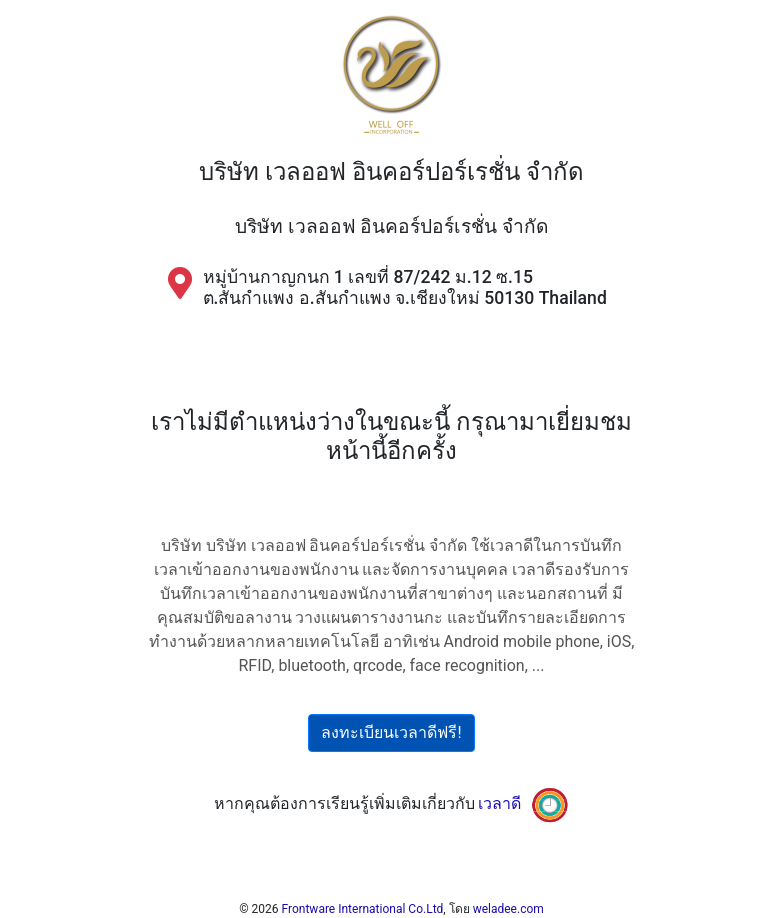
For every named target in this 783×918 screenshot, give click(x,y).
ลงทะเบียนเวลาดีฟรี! (391, 732)
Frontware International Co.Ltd (363, 909)
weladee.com (508, 909)
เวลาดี (499, 803)
